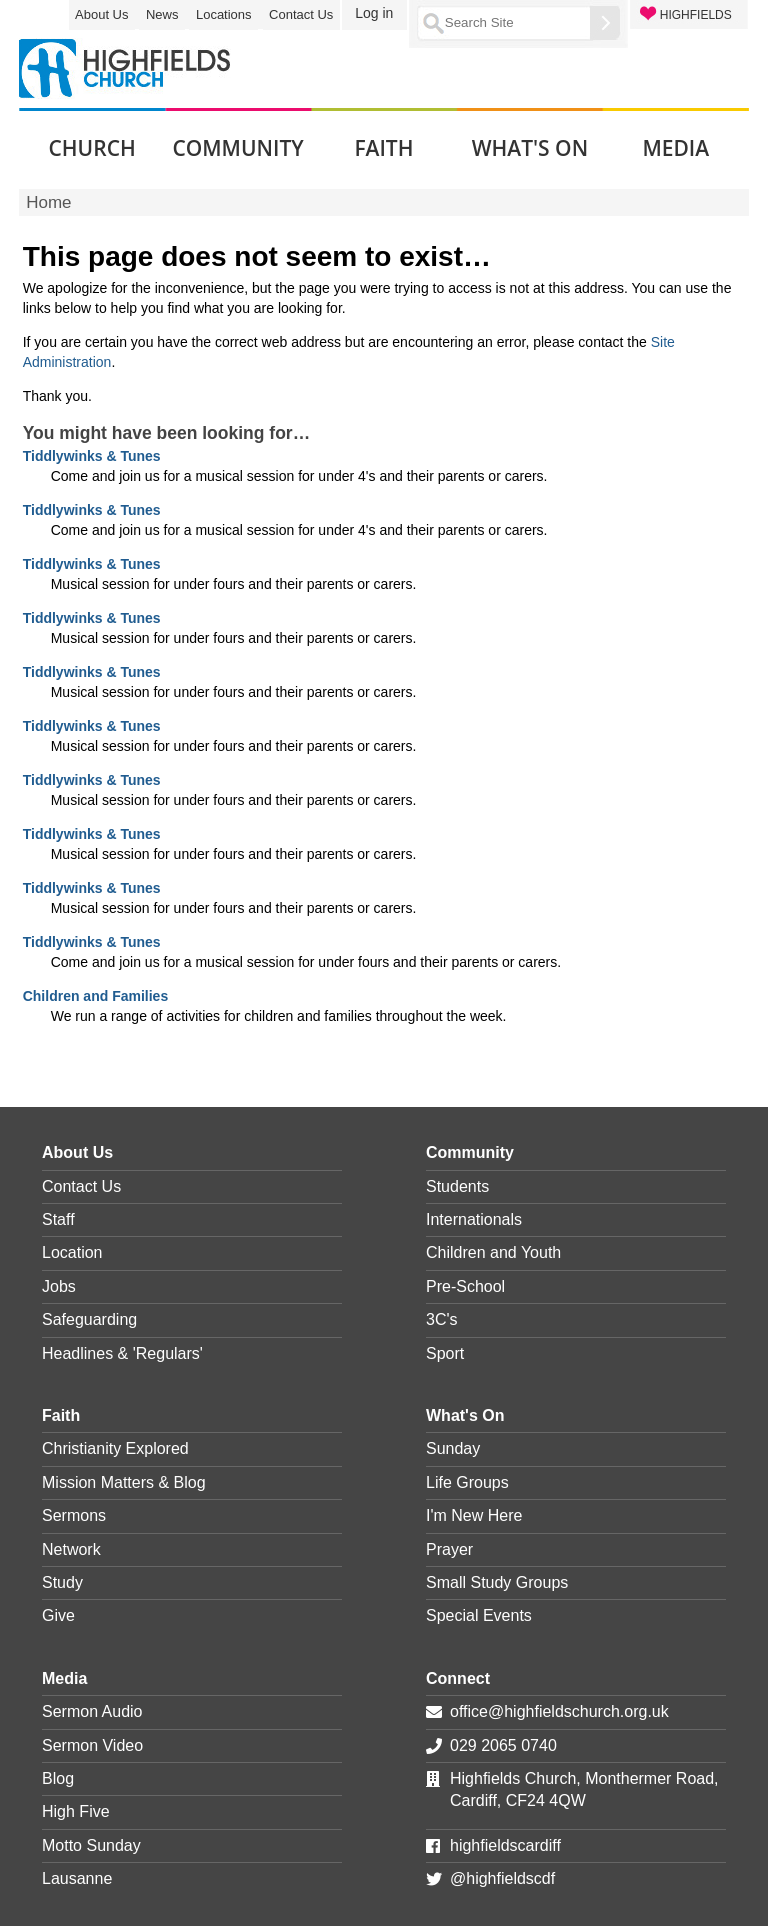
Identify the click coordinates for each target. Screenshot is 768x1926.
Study (62, 1582)
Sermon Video (92, 1745)
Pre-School (465, 1286)
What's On (465, 1415)
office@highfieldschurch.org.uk (559, 1711)
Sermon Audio (92, 1711)
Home (48, 202)
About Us (101, 14)
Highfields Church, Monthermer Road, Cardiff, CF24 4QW (584, 1789)
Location (72, 1252)
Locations (224, 14)
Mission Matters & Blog (124, 1482)
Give (58, 1615)
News (162, 14)
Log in (374, 13)
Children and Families (95, 996)
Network (71, 1549)
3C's (442, 1319)
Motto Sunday (91, 1845)
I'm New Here (474, 1515)
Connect (458, 1678)
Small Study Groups (497, 1582)
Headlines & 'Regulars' (122, 1353)
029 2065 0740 (503, 1745)
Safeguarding (89, 1319)
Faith (61, 1415)
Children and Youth (493, 1252)
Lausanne (77, 1878)
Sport (445, 1353)
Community (470, 1152)
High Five (76, 1811)
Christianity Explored (115, 1448)
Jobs (59, 1286)
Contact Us (301, 14)
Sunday (453, 1448)
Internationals (474, 1219)
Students (457, 1186)
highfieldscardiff (505, 1845)
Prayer (449, 1549)
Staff (58, 1219)
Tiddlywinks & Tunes (92, 456)
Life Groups (467, 1482)
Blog (58, 1778)
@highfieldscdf (502, 1878)
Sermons (74, 1515)
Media (64, 1678)
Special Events (479, 1615)
